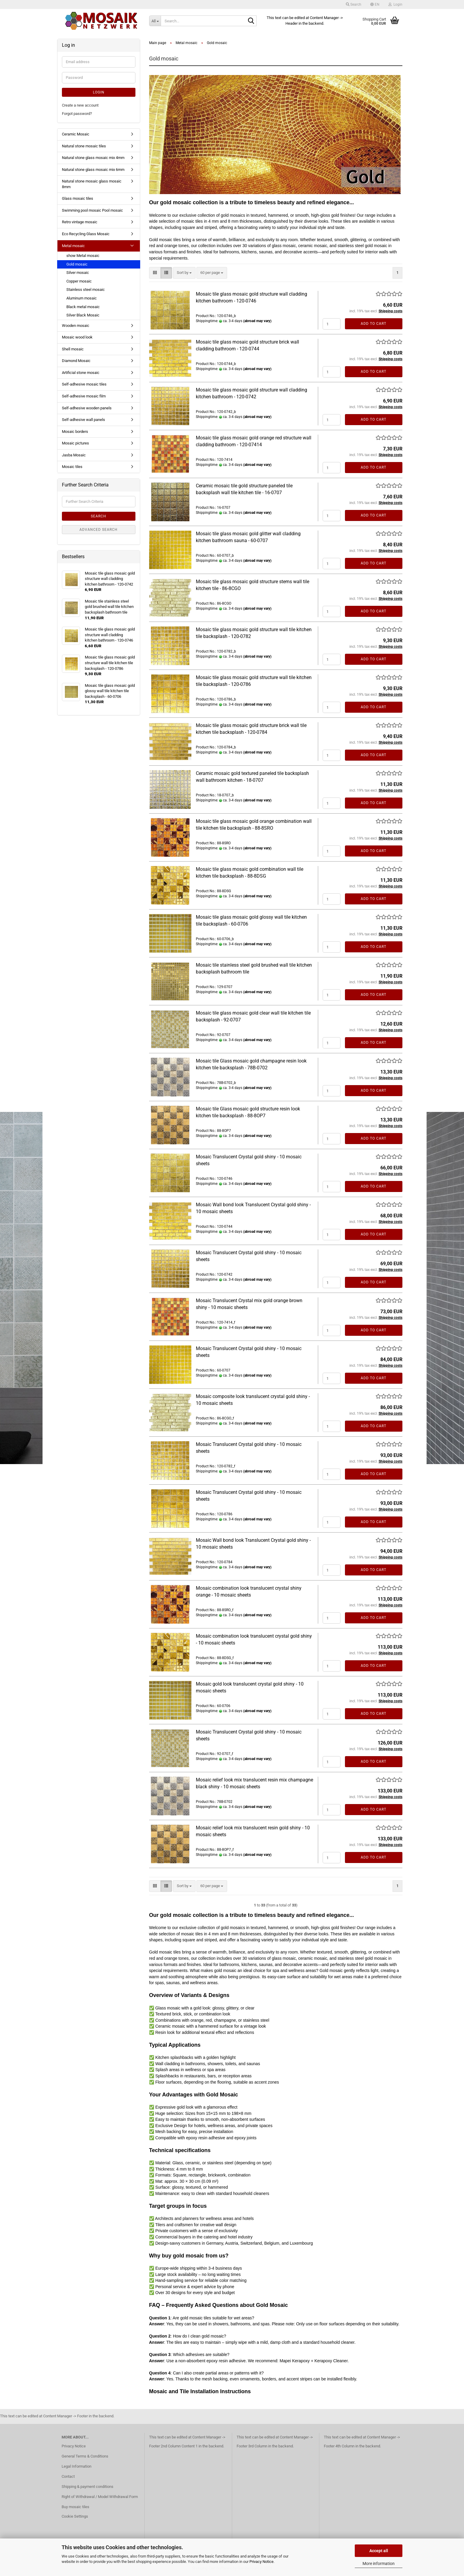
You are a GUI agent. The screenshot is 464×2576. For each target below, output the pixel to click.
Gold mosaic (77, 264)
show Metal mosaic (82, 255)
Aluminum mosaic (81, 298)
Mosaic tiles (72, 466)
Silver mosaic (77, 272)
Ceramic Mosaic (75, 134)
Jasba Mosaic (74, 455)
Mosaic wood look (77, 337)
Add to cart (373, 324)
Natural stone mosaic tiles (84, 146)
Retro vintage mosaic (79, 222)
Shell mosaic (73, 349)
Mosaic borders (75, 431)
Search (98, 516)
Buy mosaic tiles (75, 2507)
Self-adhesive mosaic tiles (84, 384)
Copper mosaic (79, 281)
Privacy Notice (261, 2561)
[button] (375, 4)
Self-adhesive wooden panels (87, 408)
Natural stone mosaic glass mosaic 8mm (91, 184)
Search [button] (353, 4)
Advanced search (98, 530)
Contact (68, 2476)
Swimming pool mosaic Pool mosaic (92, 210)
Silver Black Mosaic (82, 315)
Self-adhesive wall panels (83, 419)
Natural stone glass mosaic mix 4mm (93, 157)
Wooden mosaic (75, 325)
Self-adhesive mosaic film (84, 396)
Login (98, 92)
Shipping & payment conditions (87, 2486)
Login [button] (395, 4)
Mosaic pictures (75, 443)
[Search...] (155, 20)
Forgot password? (77, 113)
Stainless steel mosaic (85, 289)
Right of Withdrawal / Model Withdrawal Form (100, 2496)
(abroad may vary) (257, 321)
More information (379, 2563)
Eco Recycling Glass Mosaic (86, 234)
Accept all (378, 2550)
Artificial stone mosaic (80, 372)
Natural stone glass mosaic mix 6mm (93, 169)
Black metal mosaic (83, 307)
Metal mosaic (73, 246)
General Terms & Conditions (85, 2456)
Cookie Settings (75, 2516)
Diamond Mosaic (76, 360)
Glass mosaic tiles (77, 198)
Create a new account (80, 105)
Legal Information (76, 2466)
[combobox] (184, 273)
